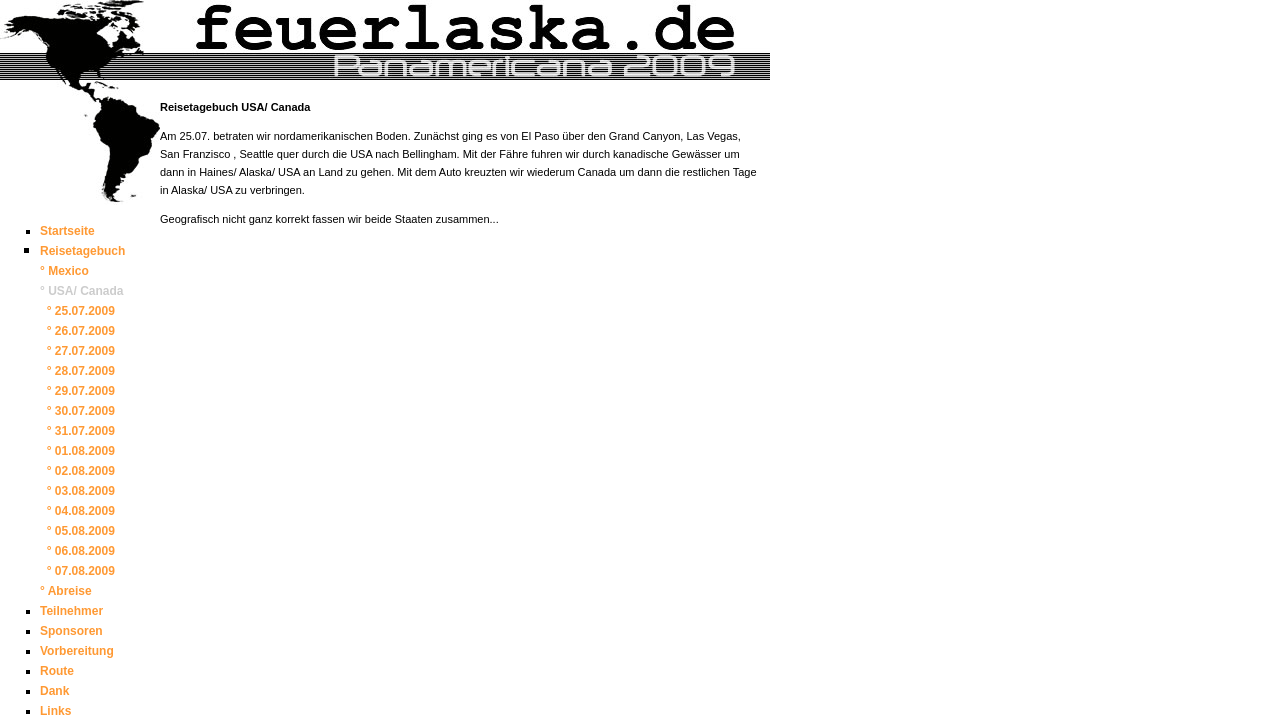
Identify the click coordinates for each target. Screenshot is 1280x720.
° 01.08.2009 (77, 451)
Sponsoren (71, 631)
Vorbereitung (77, 651)
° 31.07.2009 (77, 431)
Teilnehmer (71, 611)
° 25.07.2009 (77, 311)
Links (55, 711)
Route (57, 671)
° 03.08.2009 (77, 491)
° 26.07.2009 (77, 331)
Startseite (67, 231)
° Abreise (66, 591)
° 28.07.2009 (77, 371)
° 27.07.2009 (77, 351)
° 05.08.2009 (77, 531)
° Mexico (64, 271)
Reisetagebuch (82, 251)
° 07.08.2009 (77, 571)
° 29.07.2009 (77, 391)
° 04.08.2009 (77, 511)
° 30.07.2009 (77, 411)
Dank (54, 691)
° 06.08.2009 (77, 551)
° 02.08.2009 (77, 471)
